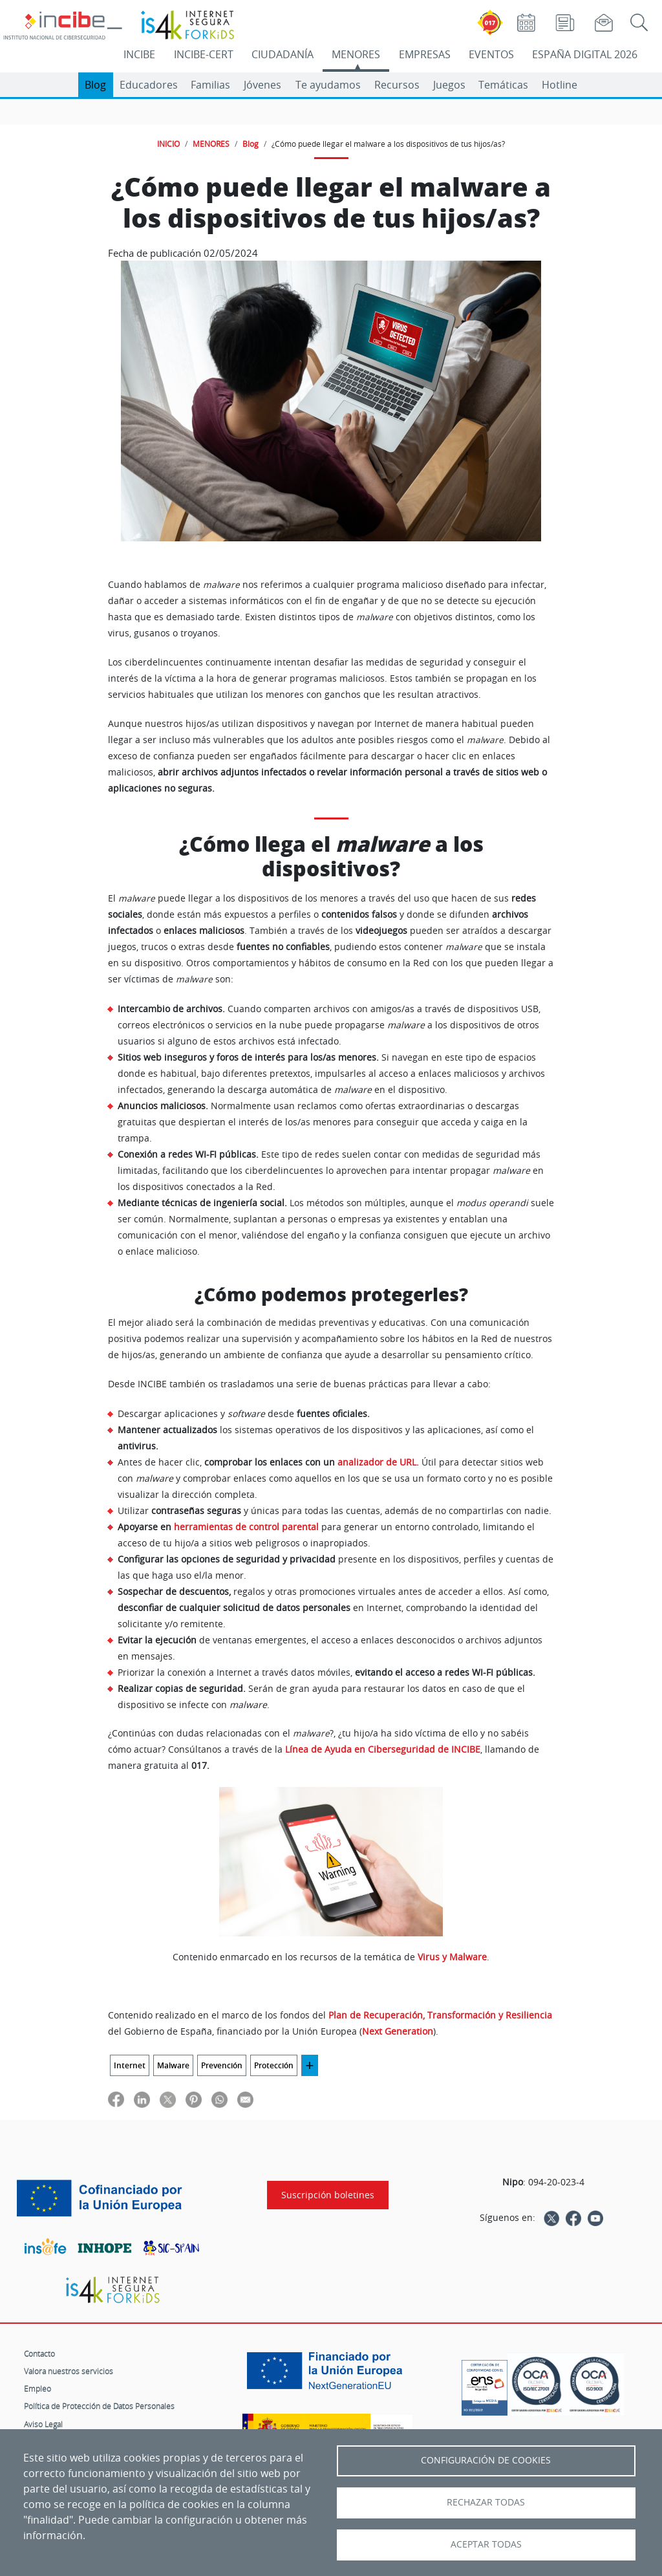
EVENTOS (491, 54)
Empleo (37, 2388)
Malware (173, 2065)
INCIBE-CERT (203, 54)
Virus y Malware (452, 1957)
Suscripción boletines (327, 2195)
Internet (129, 2065)
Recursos (397, 85)
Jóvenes (262, 85)
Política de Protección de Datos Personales (99, 2406)
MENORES (356, 54)
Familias (210, 85)
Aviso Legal (43, 2424)
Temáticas (503, 85)
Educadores (149, 85)
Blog (95, 85)
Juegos (449, 85)
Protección (274, 2065)
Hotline (559, 85)
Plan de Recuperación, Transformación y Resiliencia (440, 2015)
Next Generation (397, 2031)
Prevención (221, 2065)
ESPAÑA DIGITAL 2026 (584, 54)
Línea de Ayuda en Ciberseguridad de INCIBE (382, 1749)
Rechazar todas (486, 2502)
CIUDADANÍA (282, 54)
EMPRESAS (425, 54)
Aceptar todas (486, 2544)
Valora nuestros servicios (68, 2371)
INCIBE (139, 54)
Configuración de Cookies (486, 2460)
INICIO (168, 143)
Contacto (39, 2353)
